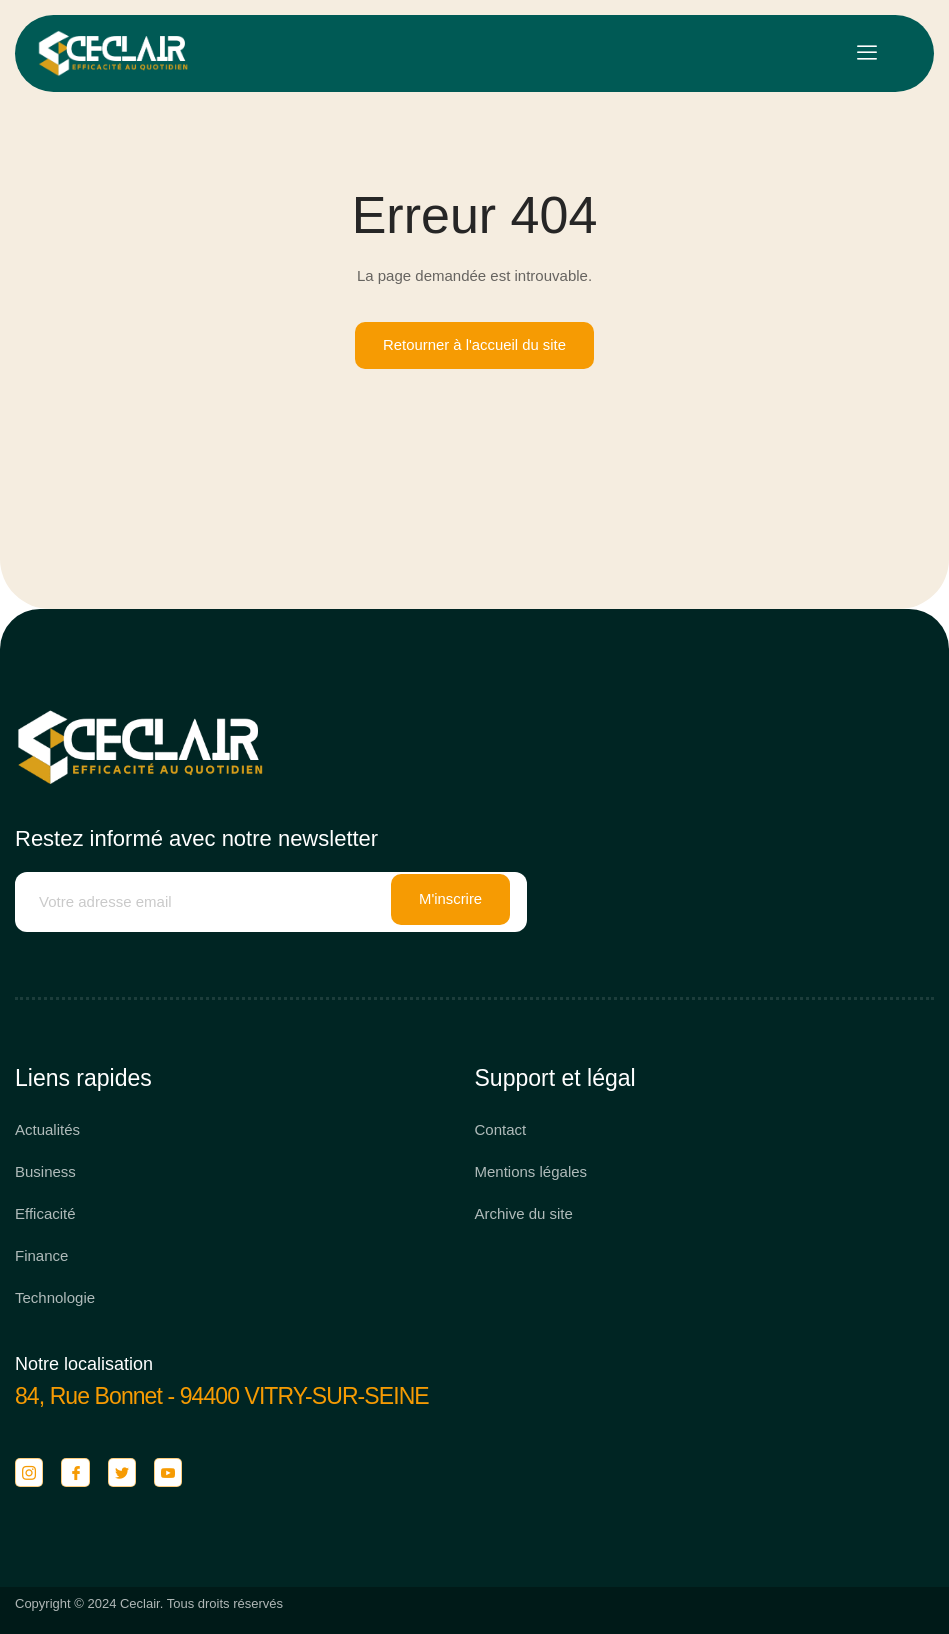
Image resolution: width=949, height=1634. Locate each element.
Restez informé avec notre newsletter (196, 838)
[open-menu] (867, 53)
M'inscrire (451, 902)
